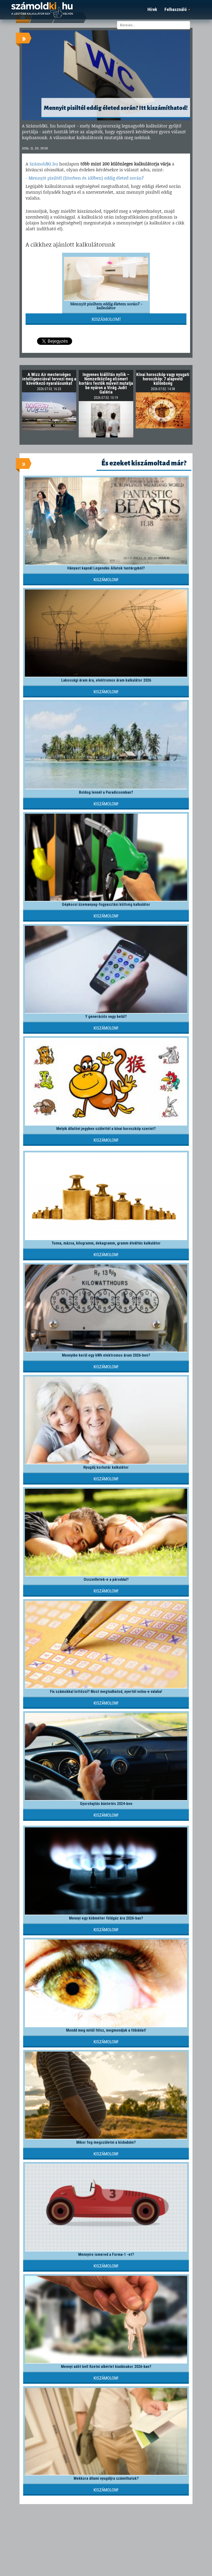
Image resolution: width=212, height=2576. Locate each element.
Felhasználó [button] (177, 9)
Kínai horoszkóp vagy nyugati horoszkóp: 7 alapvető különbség (162, 379)
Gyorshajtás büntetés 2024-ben (106, 1803)
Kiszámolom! (106, 319)
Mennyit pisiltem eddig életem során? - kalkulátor (106, 305)
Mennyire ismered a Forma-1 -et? (106, 2254)
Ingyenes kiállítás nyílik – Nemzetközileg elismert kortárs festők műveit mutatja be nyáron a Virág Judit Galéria (106, 383)
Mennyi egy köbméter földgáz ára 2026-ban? (106, 1918)
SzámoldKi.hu (43, 164)
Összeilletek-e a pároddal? (106, 1579)
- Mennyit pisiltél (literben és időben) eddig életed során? (85, 178)
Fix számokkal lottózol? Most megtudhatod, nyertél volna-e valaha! (106, 1691)
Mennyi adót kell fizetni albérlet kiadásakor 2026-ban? (106, 2366)
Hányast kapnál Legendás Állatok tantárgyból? (106, 568)
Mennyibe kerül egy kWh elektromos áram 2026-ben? (106, 1355)
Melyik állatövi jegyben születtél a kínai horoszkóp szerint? (106, 1128)
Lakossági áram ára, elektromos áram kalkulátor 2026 (106, 680)
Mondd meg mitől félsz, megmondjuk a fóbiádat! (106, 2030)
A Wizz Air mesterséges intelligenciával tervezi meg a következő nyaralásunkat (49, 379)
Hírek (152, 9)
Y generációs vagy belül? (106, 1016)
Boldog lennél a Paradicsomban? (106, 792)
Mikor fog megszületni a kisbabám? (106, 2142)
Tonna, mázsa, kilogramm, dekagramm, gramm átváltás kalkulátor (106, 1243)
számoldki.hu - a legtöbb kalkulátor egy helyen (42, 10)
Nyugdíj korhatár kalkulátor (106, 1467)
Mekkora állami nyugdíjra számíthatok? (106, 2478)
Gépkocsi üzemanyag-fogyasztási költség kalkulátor (106, 904)
